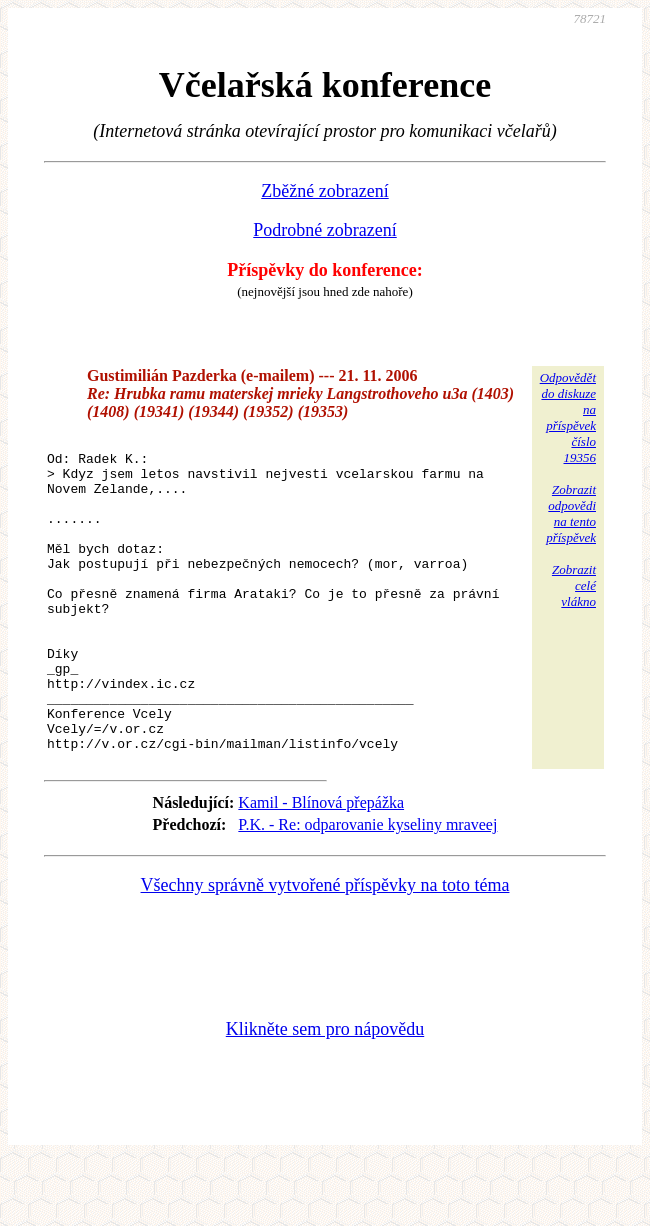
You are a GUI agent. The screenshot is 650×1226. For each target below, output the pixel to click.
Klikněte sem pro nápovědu (325, 1092)
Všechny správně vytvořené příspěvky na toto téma (325, 948)
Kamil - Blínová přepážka (321, 865)
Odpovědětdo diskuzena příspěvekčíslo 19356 (568, 417)
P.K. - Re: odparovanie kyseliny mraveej (367, 887)
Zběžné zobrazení (324, 191)
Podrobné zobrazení (324, 230)
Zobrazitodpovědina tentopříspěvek (571, 513)
